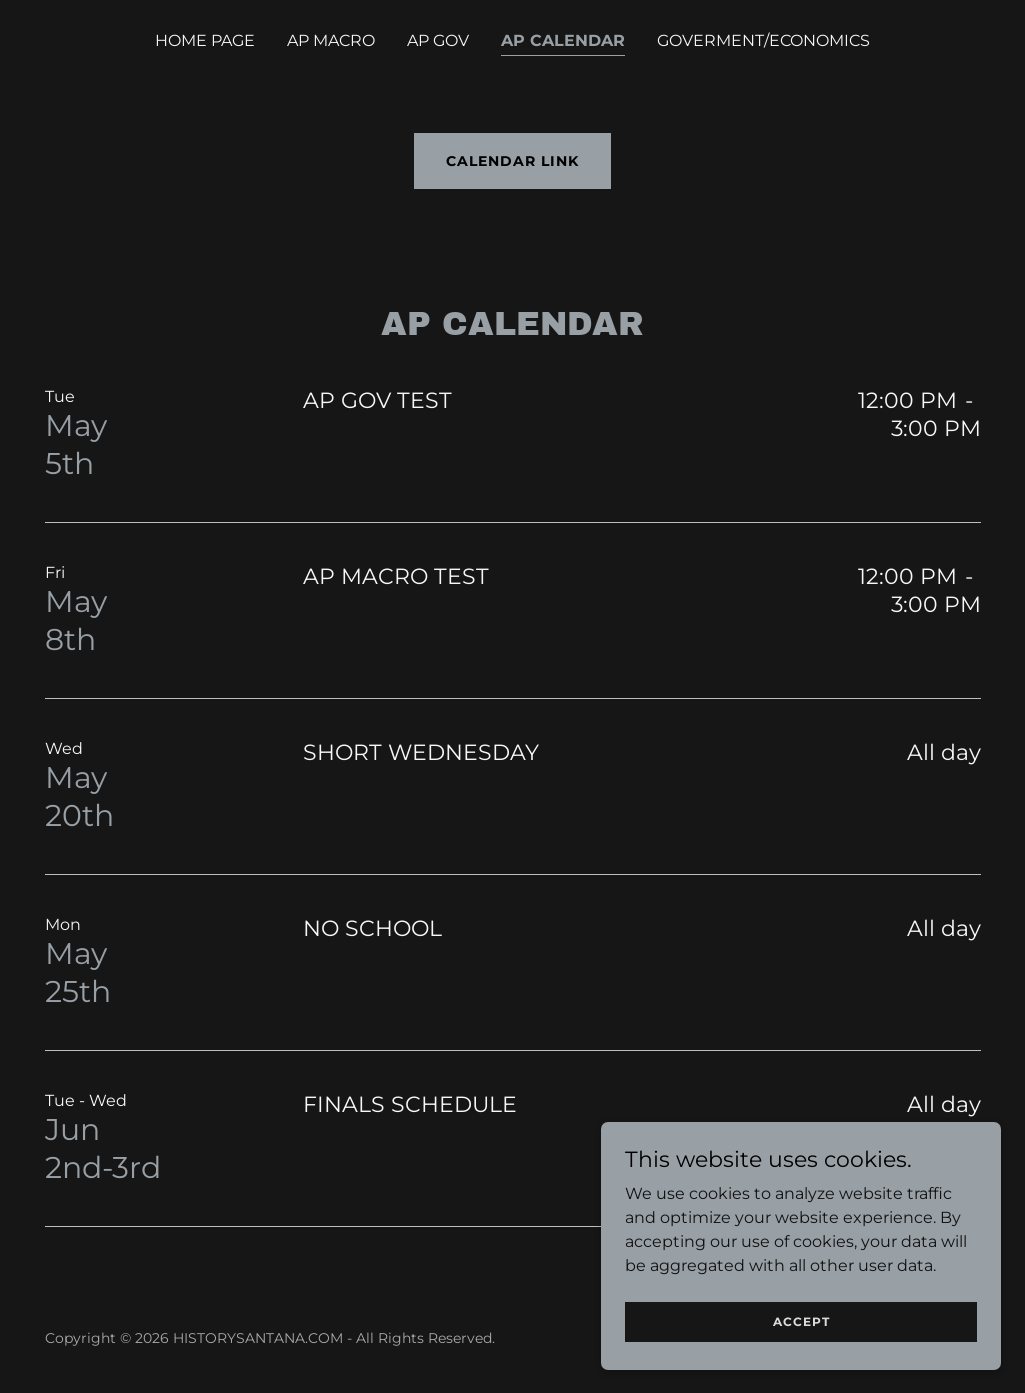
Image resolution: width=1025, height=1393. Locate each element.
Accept (801, 1321)
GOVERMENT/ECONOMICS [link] (763, 40)
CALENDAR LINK (512, 161)
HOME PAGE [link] (205, 40)
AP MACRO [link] (331, 40)
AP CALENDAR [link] (563, 40)
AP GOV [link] (438, 40)
